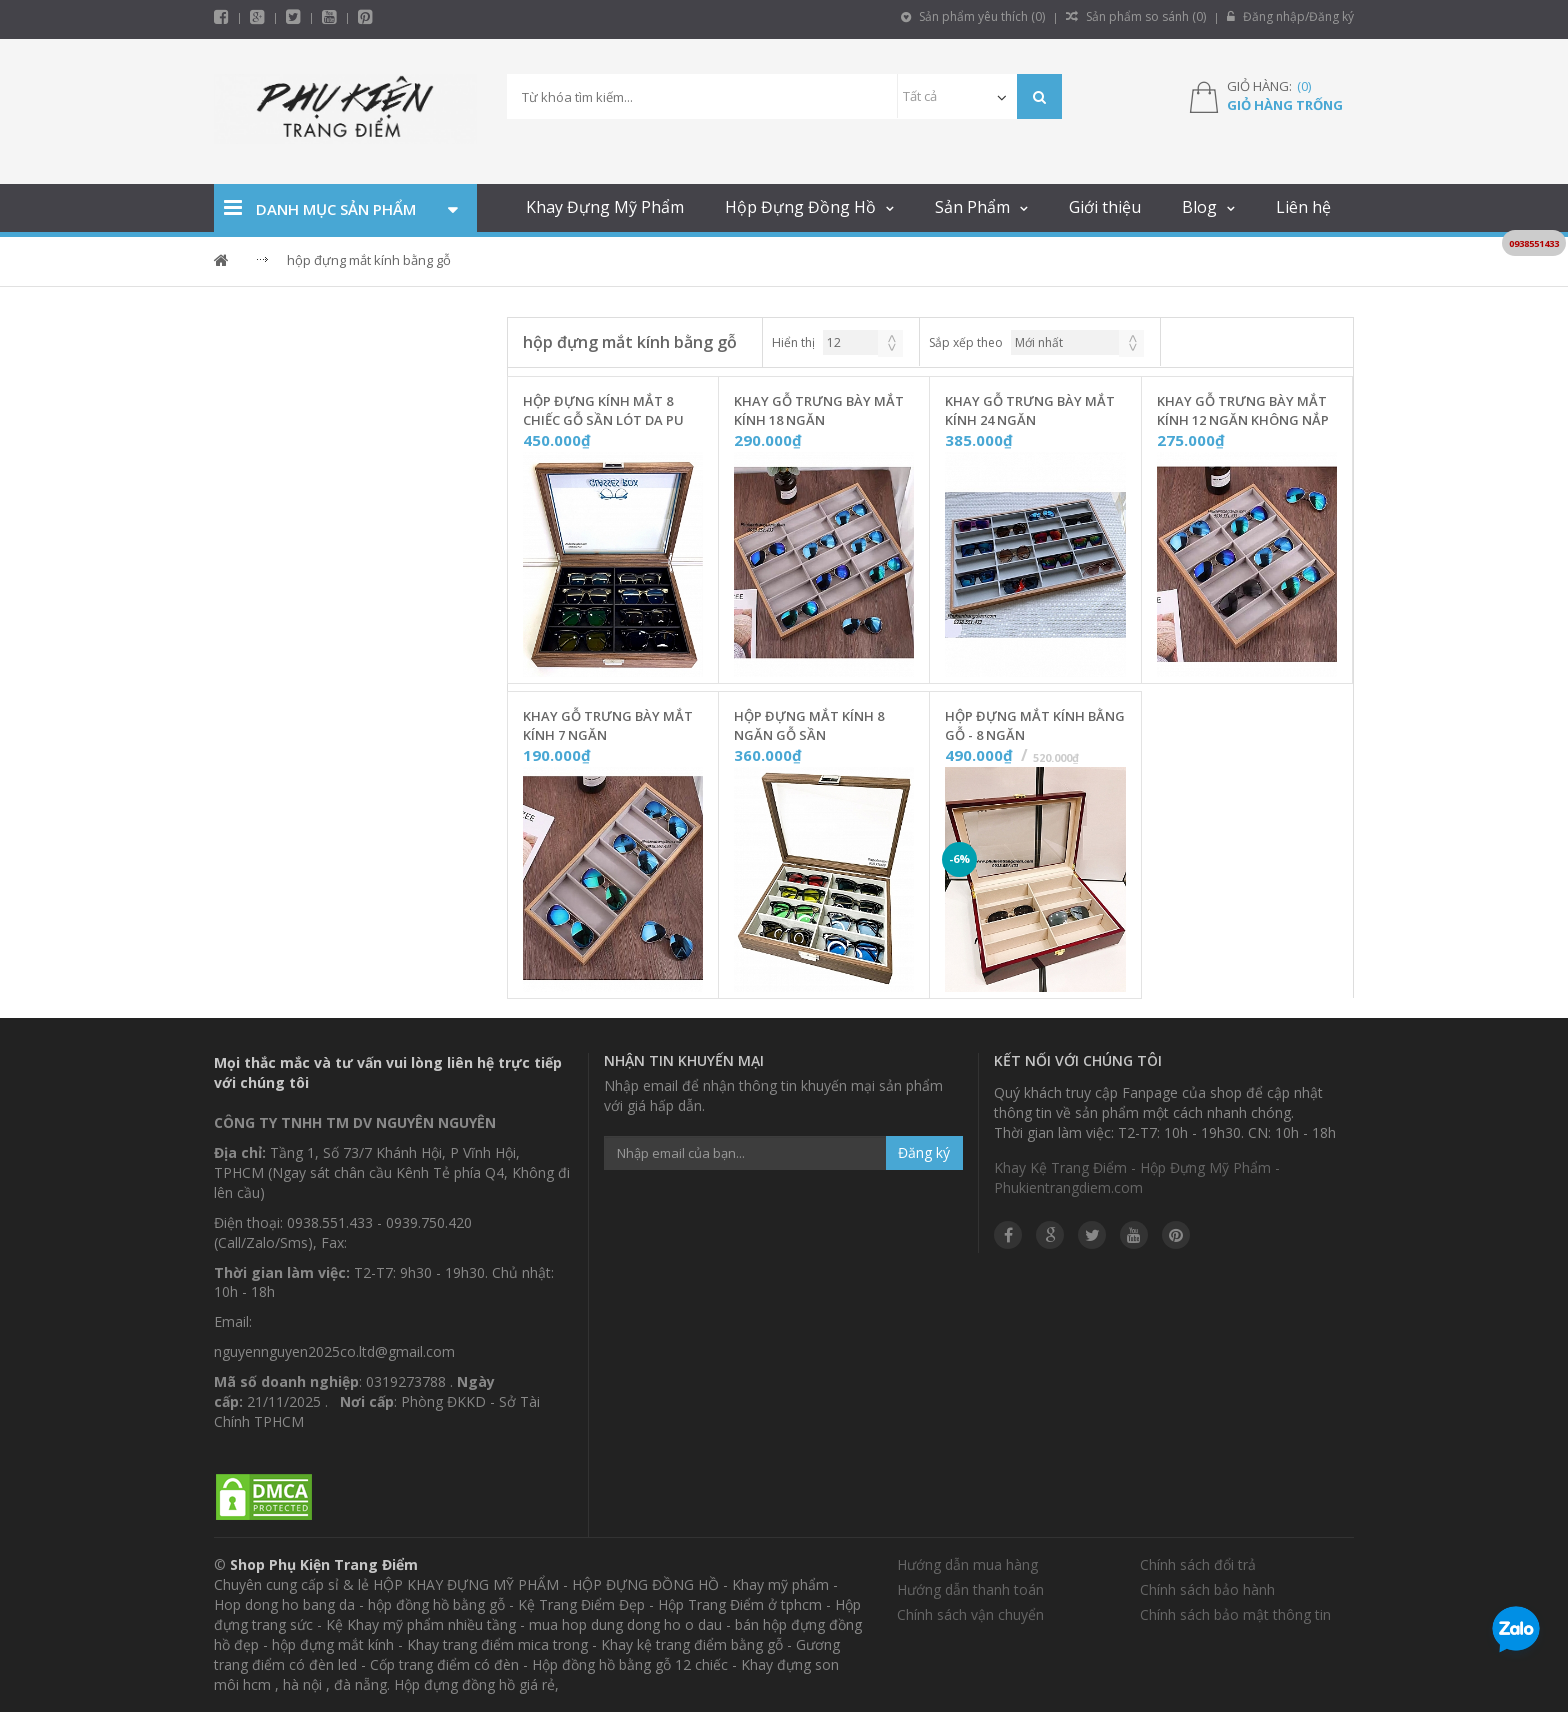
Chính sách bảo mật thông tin (1235, 1614)
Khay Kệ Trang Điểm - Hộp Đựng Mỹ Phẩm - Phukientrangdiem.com (1137, 1177)
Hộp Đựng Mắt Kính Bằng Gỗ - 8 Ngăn (1035, 725)
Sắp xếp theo (966, 342)
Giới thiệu (1105, 207)
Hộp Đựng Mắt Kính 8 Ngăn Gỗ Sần (809, 725)
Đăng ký (924, 1152)
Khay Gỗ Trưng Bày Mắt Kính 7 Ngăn (608, 725)
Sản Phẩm (972, 207)
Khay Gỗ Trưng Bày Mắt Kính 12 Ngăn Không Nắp (1243, 410)
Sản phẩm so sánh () (1136, 16)
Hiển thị (793, 342)
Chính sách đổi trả (1198, 1564)
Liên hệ (1303, 207)
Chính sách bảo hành (1207, 1589)
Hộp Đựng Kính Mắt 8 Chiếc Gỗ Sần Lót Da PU (603, 410)
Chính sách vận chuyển (970, 1614)
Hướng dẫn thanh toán (970, 1589)
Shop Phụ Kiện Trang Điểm (324, 1564)
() (1304, 86)
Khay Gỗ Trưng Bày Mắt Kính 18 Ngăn (819, 410)
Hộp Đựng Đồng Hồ (800, 207)
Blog (1199, 207)
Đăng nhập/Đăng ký (1290, 16)
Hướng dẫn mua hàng (967, 1564)
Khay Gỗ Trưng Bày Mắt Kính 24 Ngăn (1030, 410)
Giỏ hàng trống (1285, 105)
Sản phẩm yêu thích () (973, 16)
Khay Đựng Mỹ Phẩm (605, 207)
